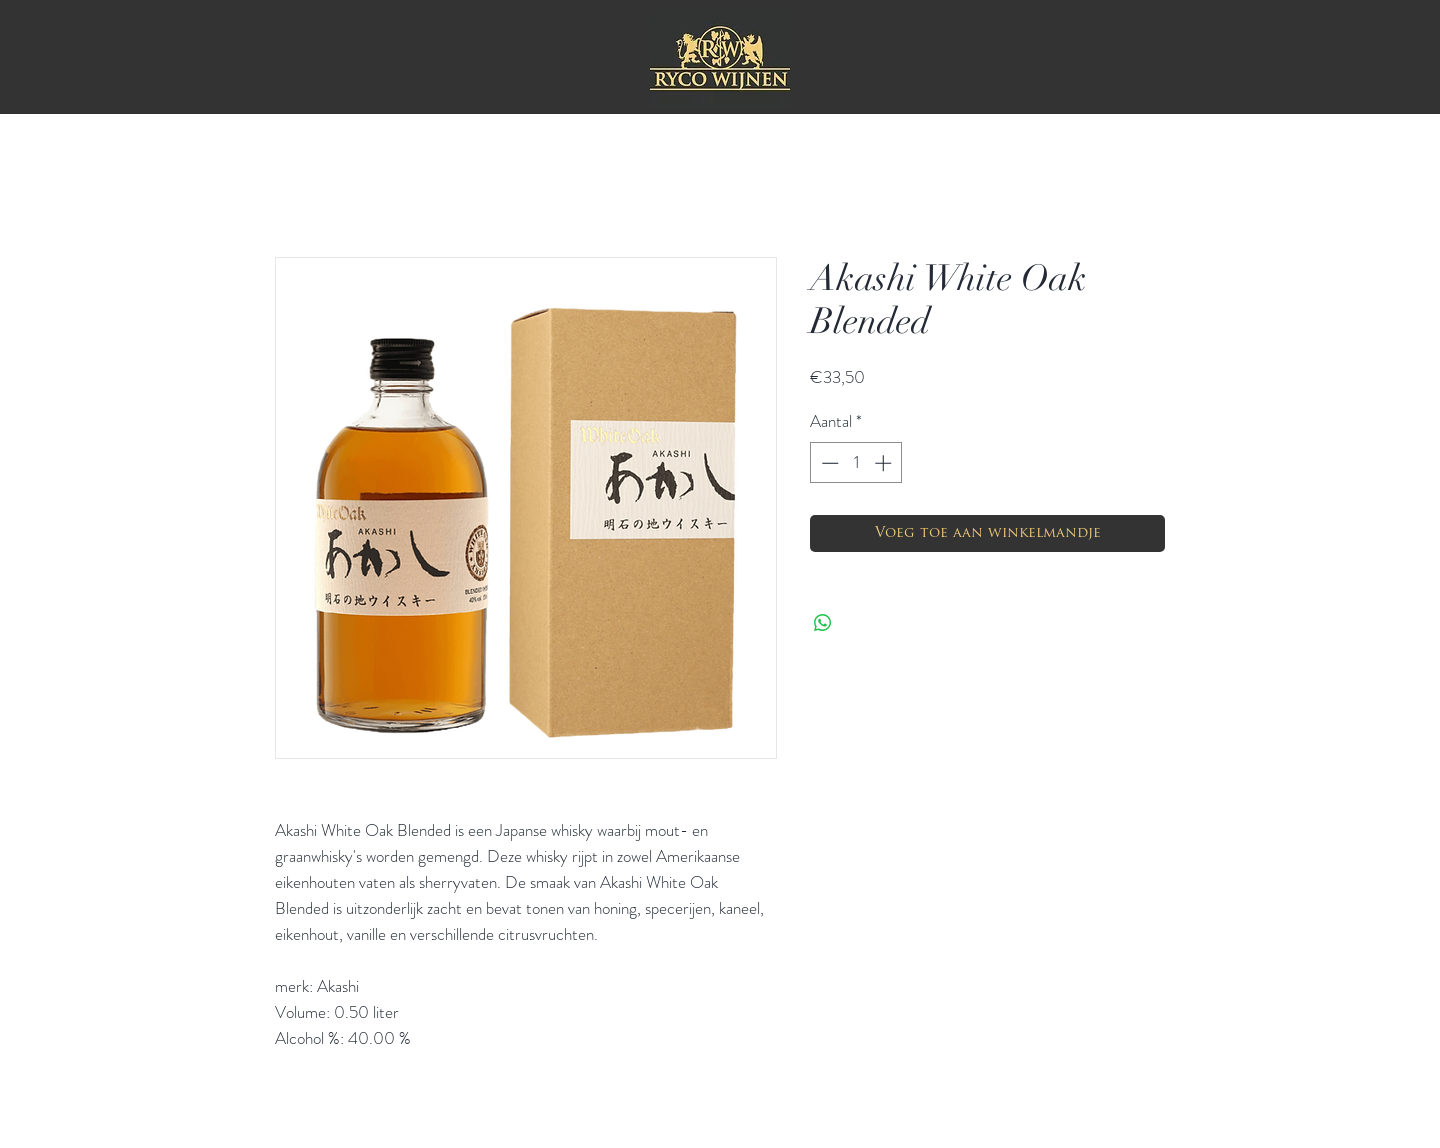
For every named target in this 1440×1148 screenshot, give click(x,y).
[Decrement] (828, 463)
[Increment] (885, 463)
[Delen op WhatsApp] (823, 623)
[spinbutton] (856, 463)
